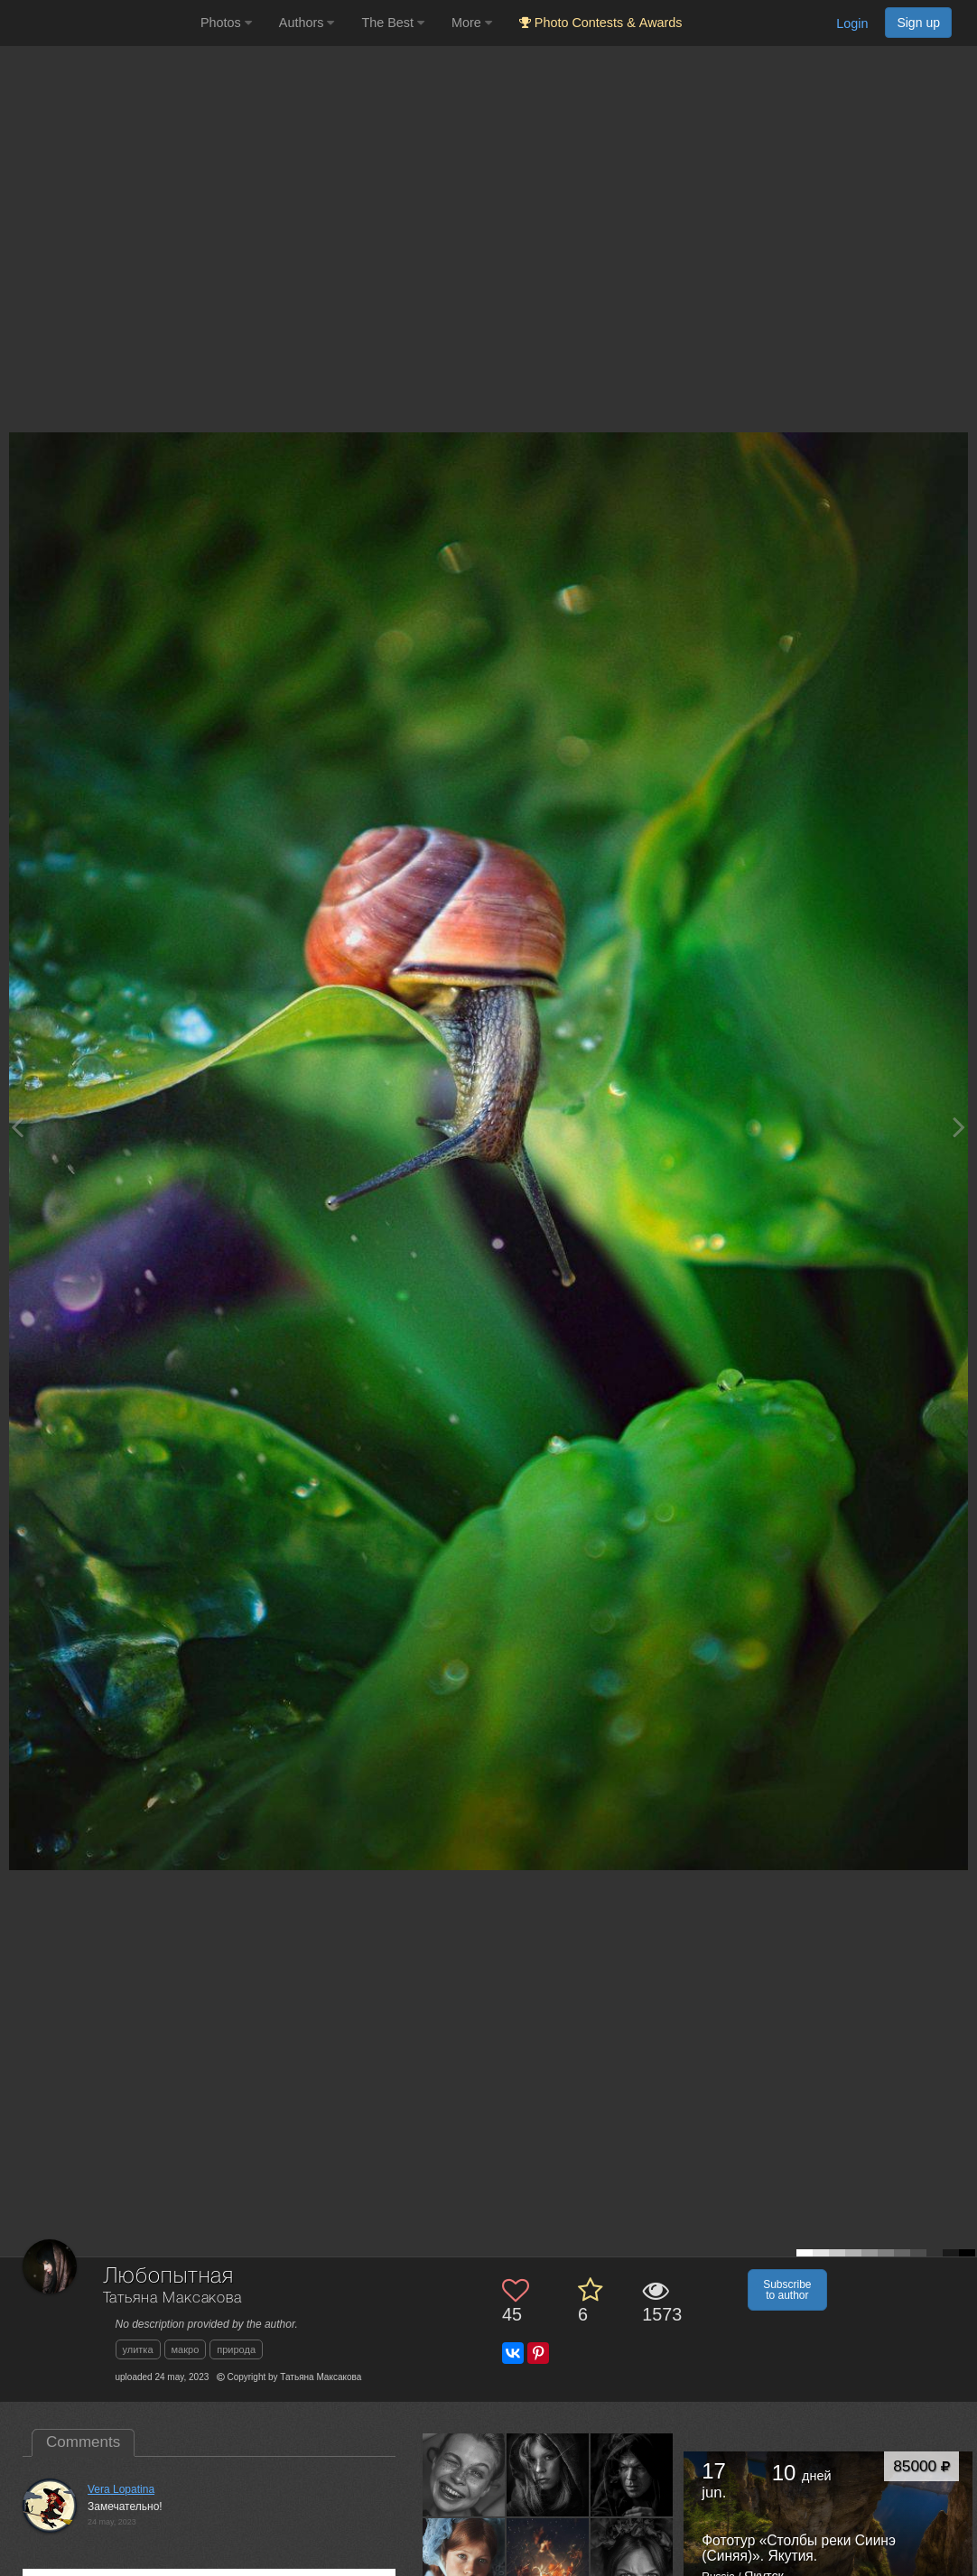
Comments (83, 2442)
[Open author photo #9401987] (632, 2475)
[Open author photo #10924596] (464, 2475)
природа (236, 2349)
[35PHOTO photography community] (98, 23)
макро (186, 2349)
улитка (138, 2349)
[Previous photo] (17, 1127)
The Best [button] (392, 22)
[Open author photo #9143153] (632, 2559)
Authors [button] (307, 22)
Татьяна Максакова (172, 2298)
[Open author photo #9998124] (548, 2475)
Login (852, 23)
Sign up (918, 22)
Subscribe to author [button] (787, 2290)
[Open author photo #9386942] (464, 2559)
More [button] (471, 22)
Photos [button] (226, 22)
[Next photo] (959, 1127)
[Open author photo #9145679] (548, 2559)
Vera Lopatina (121, 2489)
